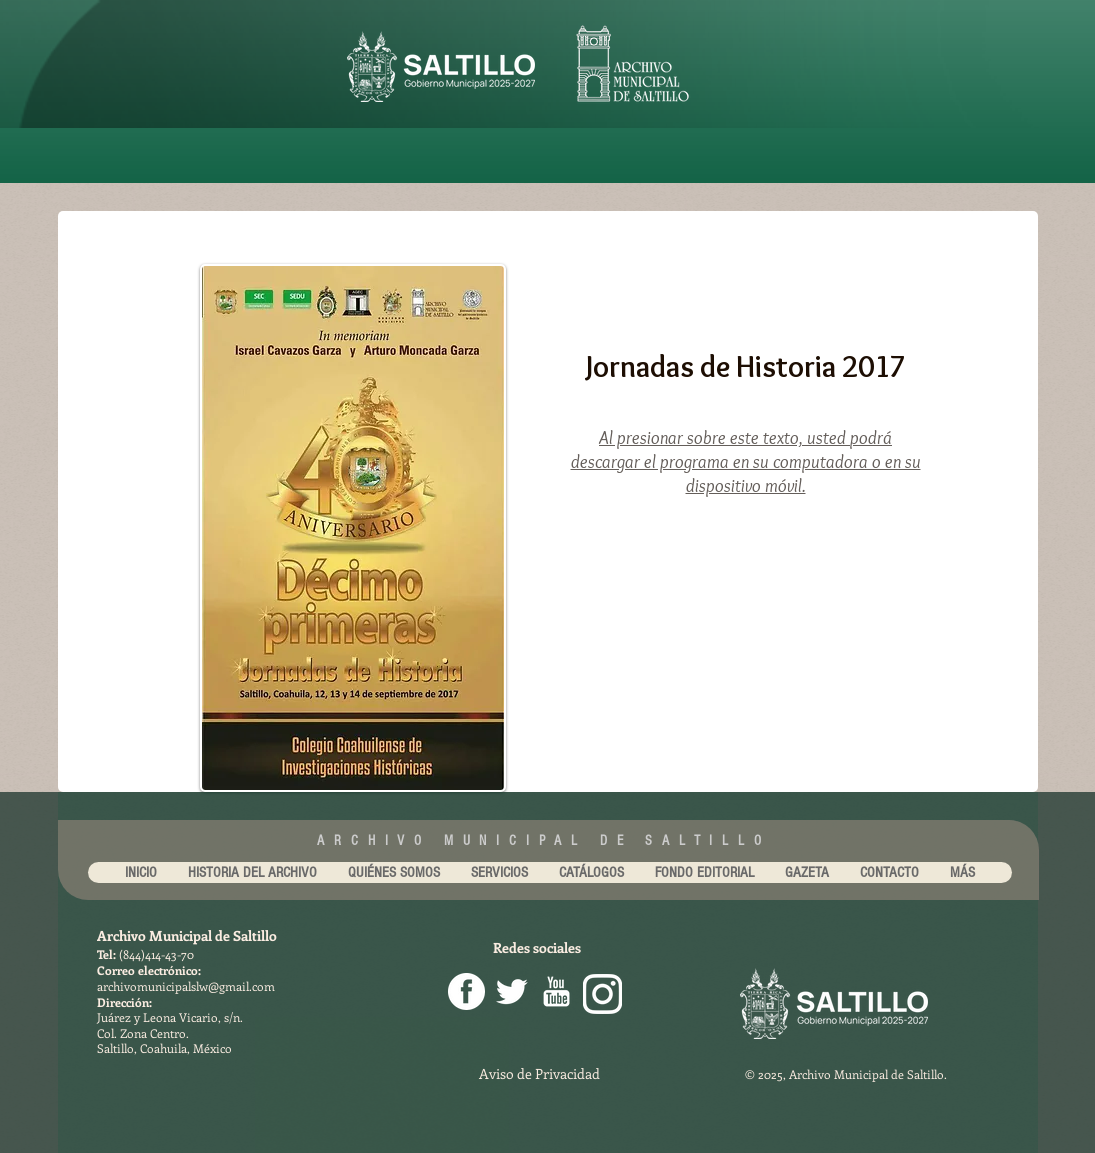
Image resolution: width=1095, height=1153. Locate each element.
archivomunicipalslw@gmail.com (186, 986)
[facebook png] (466, 991)
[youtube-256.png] (556, 991)
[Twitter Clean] (511, 991)
